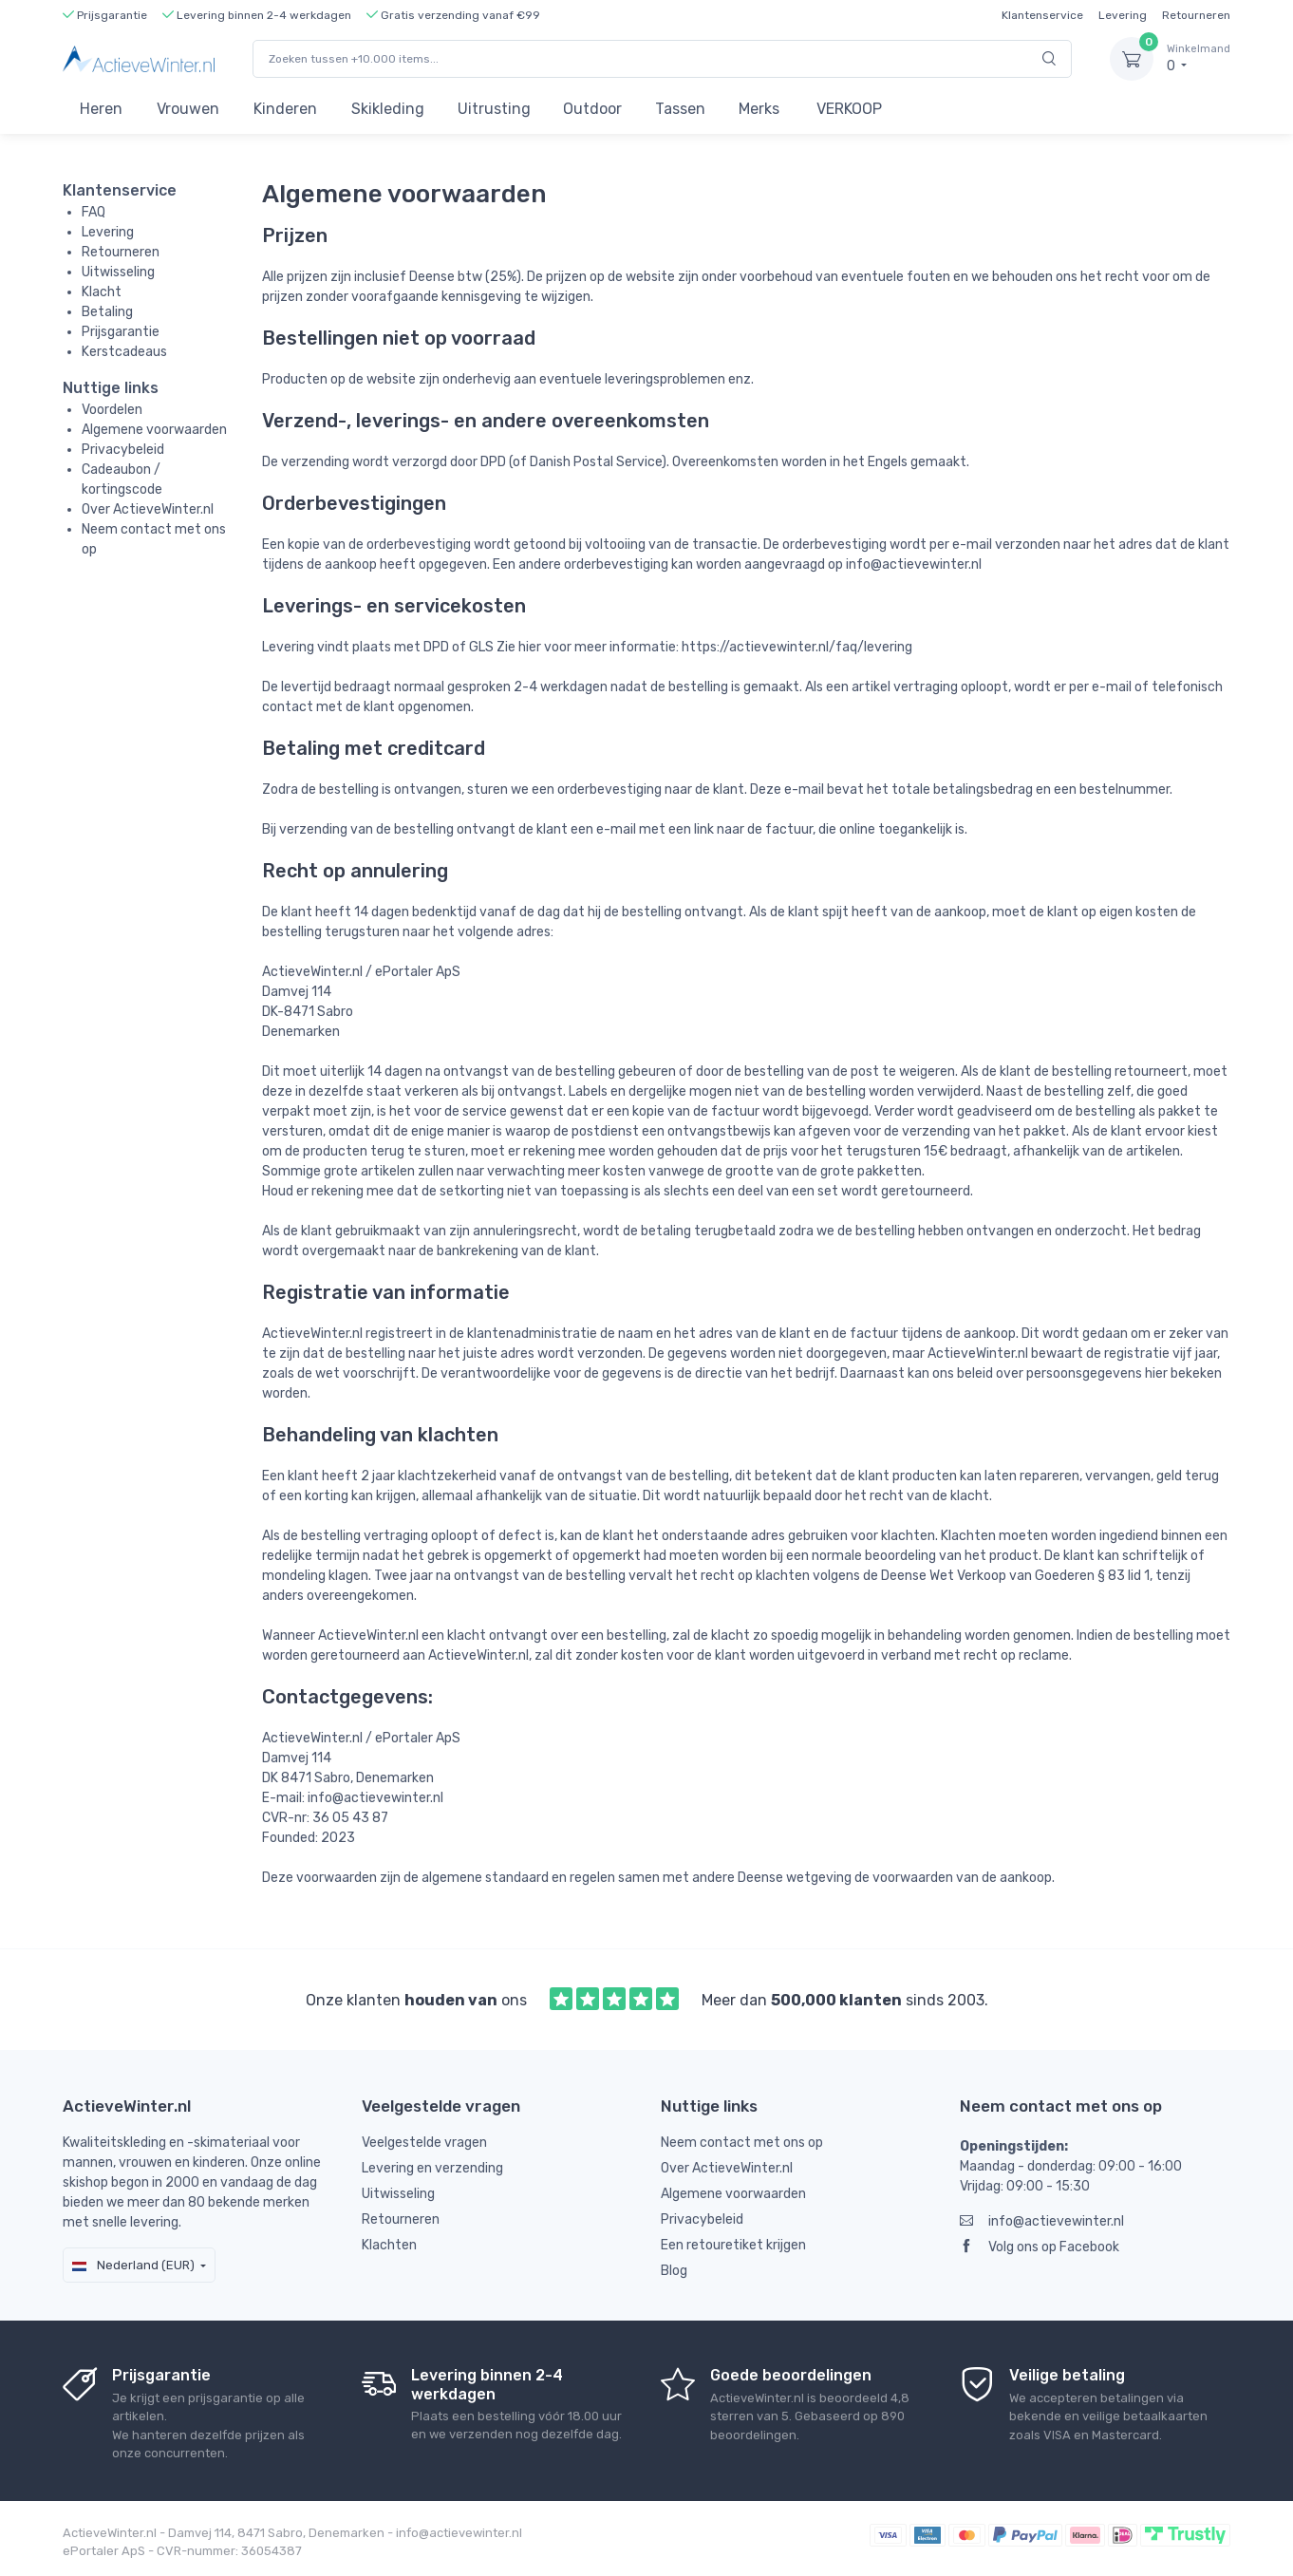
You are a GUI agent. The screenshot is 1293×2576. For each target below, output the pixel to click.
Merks (759, 109)
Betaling (107, 312)
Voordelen (112, 410)
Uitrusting (494, 109)
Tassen (680, 109)
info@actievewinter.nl (1042, 2221)
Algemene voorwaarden (154, 430)
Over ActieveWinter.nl (148, 509)
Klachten (389, 2245)
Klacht (102, 292)
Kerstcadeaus (124, 352)
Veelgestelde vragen (424, 2142)
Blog (674, 2271)
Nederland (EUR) (133, 2265)
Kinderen (285, 109)
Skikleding (387, 109)
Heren (101, 109)
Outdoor (592, 109)
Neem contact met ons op (742, 2142)
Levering (1122, 15)
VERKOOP (849, 109)
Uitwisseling (118, 272)
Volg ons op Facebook (1039, 2247)
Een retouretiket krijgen (733, 2245)
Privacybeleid (123, 450)
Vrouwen (188, 109)
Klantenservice (1042, 15)
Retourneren (1196, 15)
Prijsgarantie (120, 332)
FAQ (93, 212)
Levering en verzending (432, 2168)
